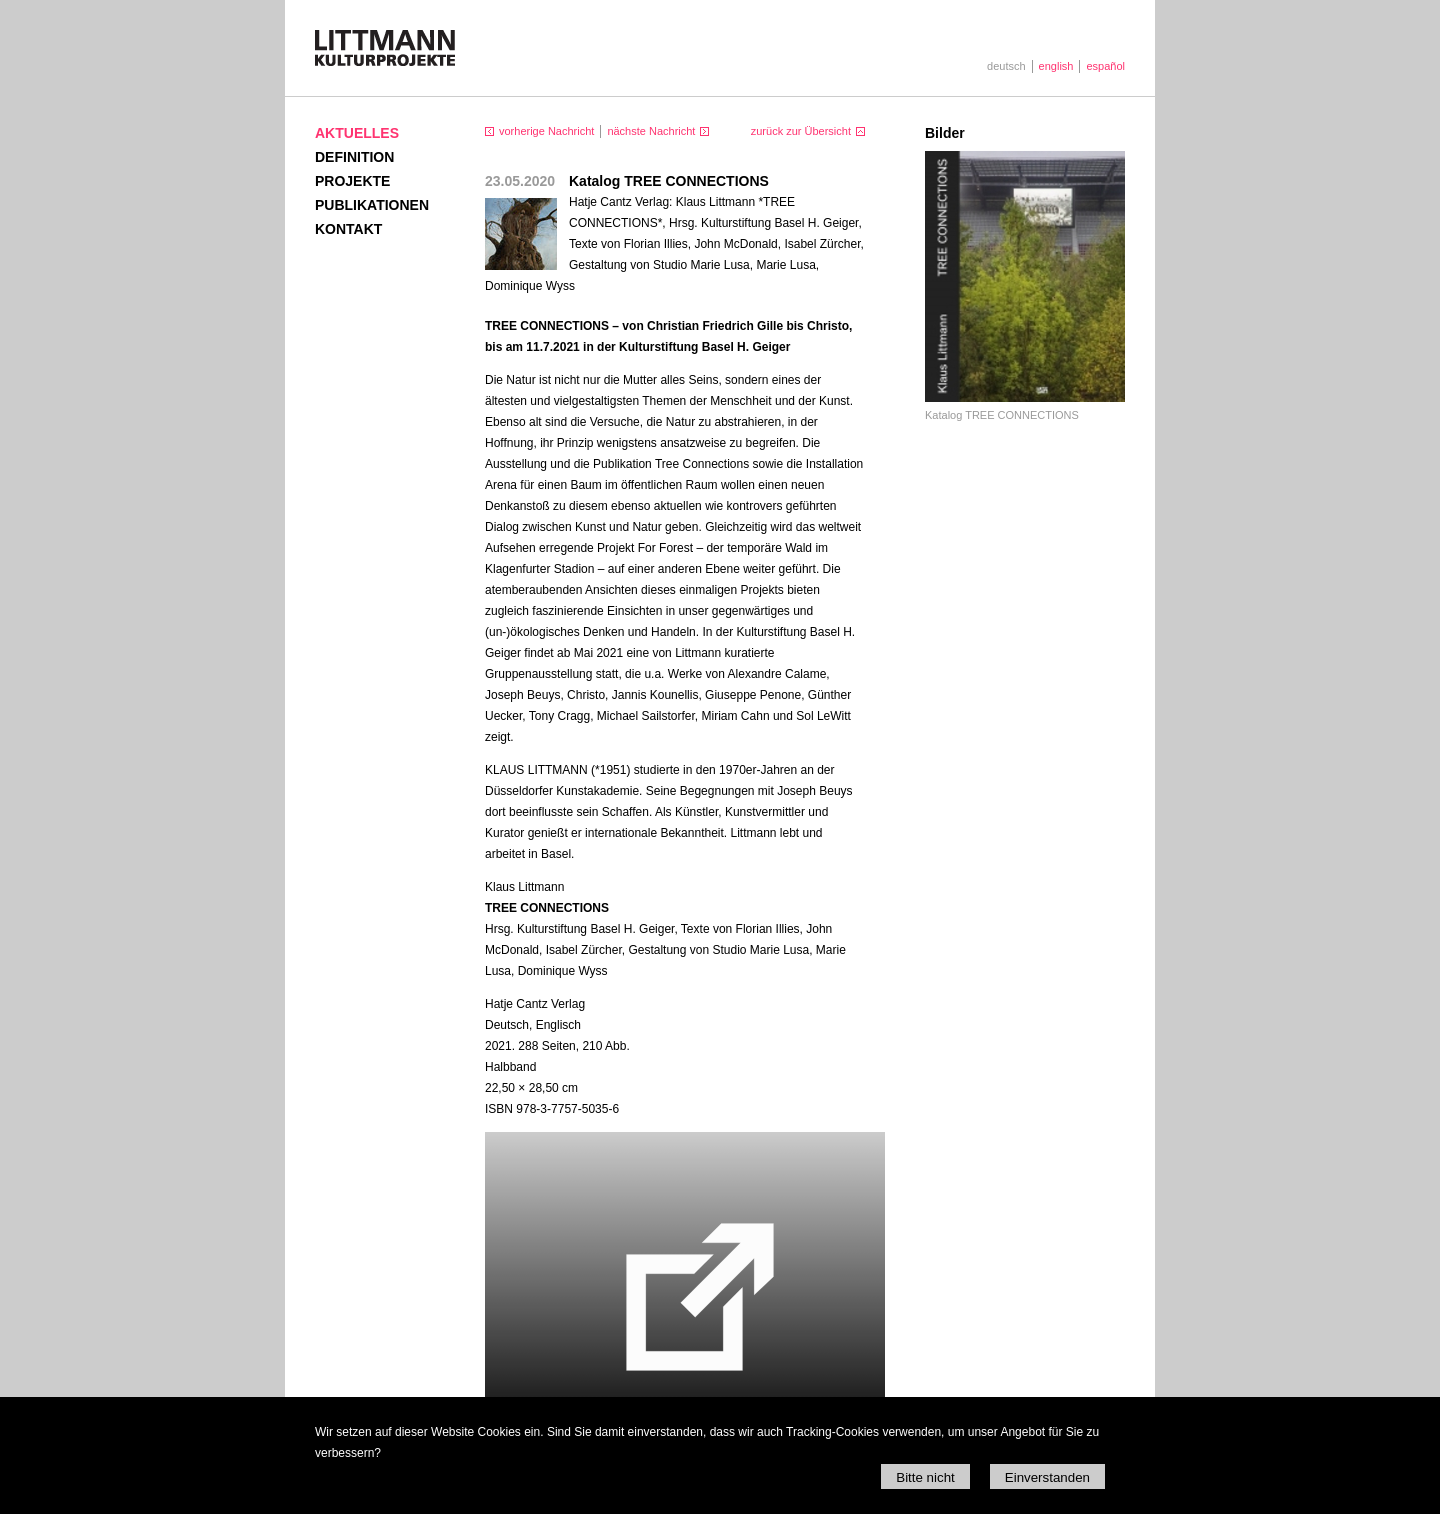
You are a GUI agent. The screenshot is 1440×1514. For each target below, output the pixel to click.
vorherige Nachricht (546, 131)
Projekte (352, 181)
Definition (354, 157)
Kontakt (348, 229)
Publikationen (372, 205)
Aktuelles (357, 133)
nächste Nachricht (651, 131)
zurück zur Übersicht (801, 131)
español (1105, 66)
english (1056, 66)
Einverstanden (1047, 1477)
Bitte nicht (925, 1477)
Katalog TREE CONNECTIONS (1002, 415)
